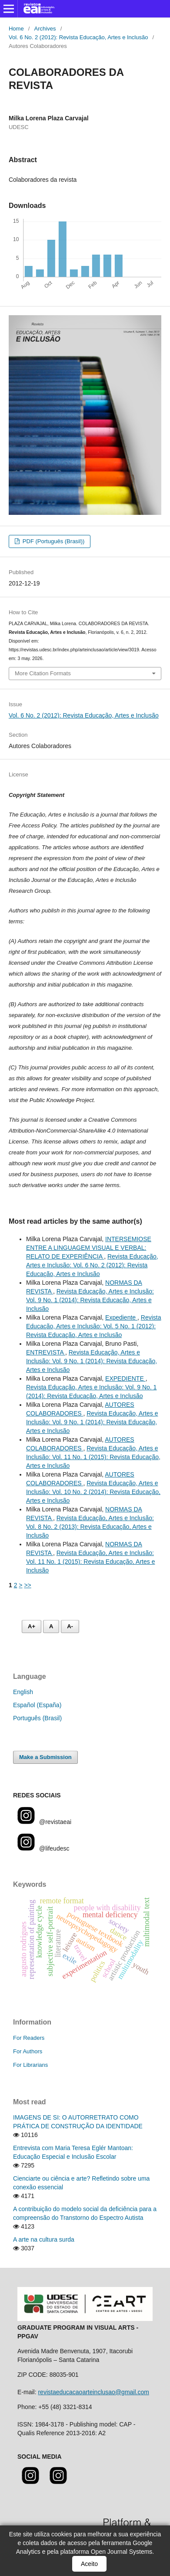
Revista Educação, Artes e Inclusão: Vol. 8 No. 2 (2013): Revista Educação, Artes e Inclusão (90, 1526)
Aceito (89, 2563)
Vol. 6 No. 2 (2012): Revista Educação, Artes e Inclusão (78, 37)
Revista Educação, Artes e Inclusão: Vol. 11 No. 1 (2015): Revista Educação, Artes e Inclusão (93, 1457)
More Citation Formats (43, 673)
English (23, 1691)
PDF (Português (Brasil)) (52, 541)
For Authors (27, 2051)
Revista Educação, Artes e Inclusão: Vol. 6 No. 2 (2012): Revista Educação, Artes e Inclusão (92, 1265)
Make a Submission (45, 1757)
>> (27, 1585)
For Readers (28, 2038)
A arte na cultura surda (43, 2239)
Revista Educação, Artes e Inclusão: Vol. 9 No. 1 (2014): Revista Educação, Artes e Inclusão (90, 1300)
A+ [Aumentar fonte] (31, 1626)
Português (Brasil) (37, 1718)
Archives (45, 28)
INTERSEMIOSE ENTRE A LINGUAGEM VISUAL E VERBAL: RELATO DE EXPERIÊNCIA (88, 1247)
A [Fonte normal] (51, 1626)
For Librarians (30, 2065)
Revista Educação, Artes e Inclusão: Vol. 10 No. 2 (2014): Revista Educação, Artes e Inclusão (93, 1492)
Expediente (121, 1317)
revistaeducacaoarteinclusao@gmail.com (93, 2392)
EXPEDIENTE (125, 1378)
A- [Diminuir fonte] (70, 1626)
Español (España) (37, 1704)
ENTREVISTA (45, 1352)
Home (16, 28)
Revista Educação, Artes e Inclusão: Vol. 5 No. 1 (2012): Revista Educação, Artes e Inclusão (93, 1326)
